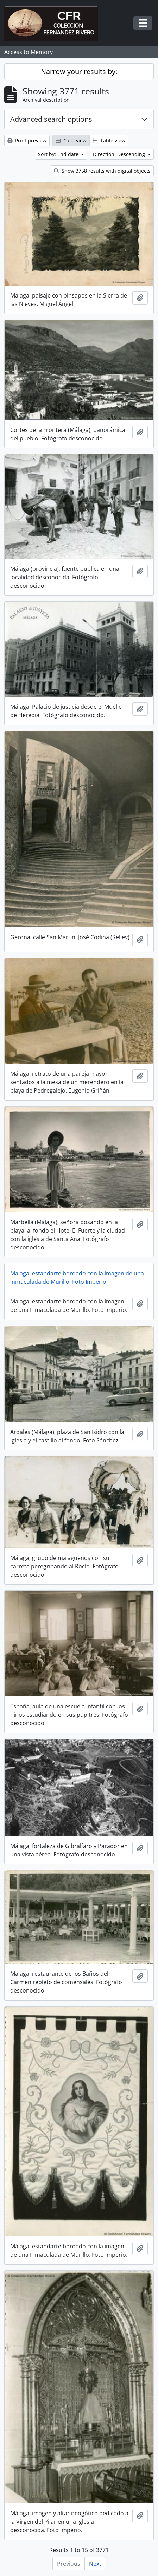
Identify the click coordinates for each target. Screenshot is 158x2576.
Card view (71, 140)
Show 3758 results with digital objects (102, 170)
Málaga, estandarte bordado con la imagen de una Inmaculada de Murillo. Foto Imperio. (77, 1277)
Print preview (26, 140)
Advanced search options (51, 119)
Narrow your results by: (79, 71)
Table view (109, 140)
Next (95, 2564)
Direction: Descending (119, 154)
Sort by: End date (59, 154)
